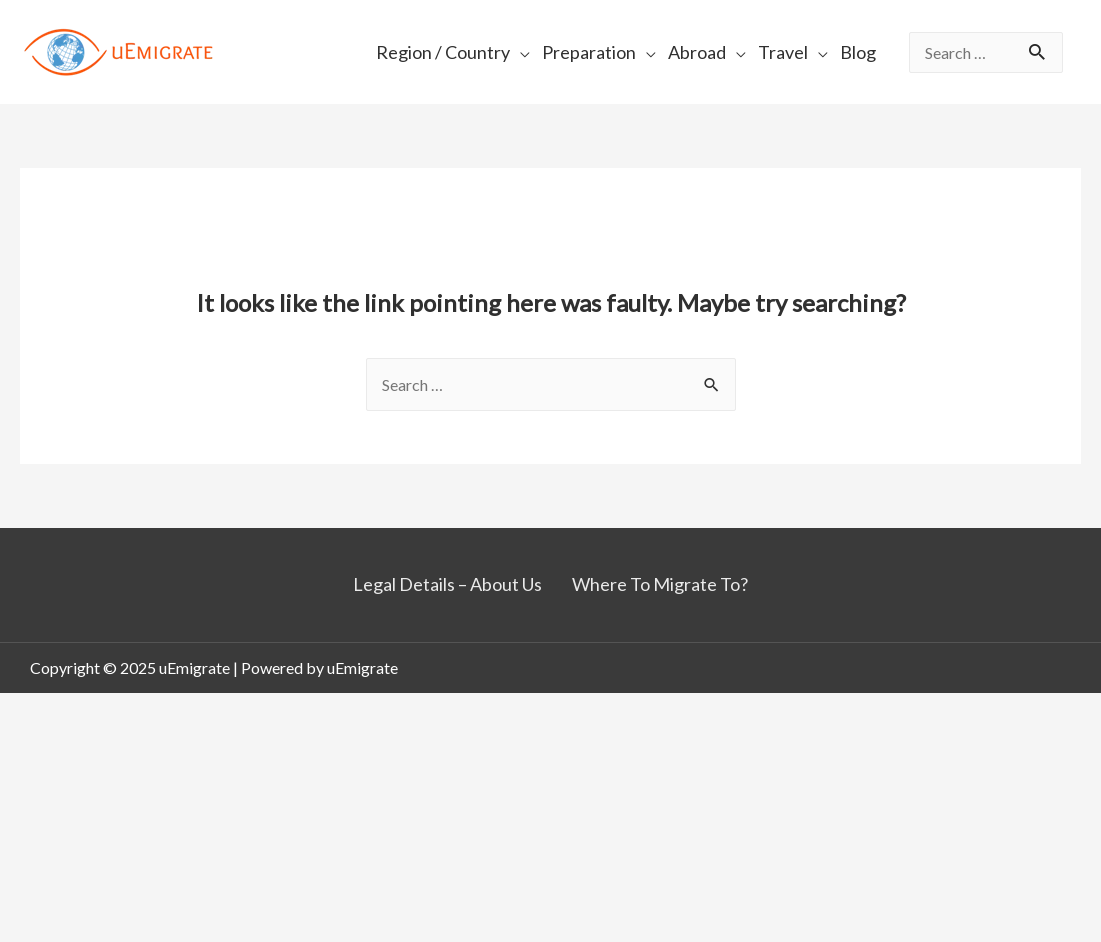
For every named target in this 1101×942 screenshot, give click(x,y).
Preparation (589, 52)
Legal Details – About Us (447, 584)
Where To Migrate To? (660, 584)
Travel (783, 52)
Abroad (697, 52)
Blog (858, 52)
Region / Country (443, 52)
